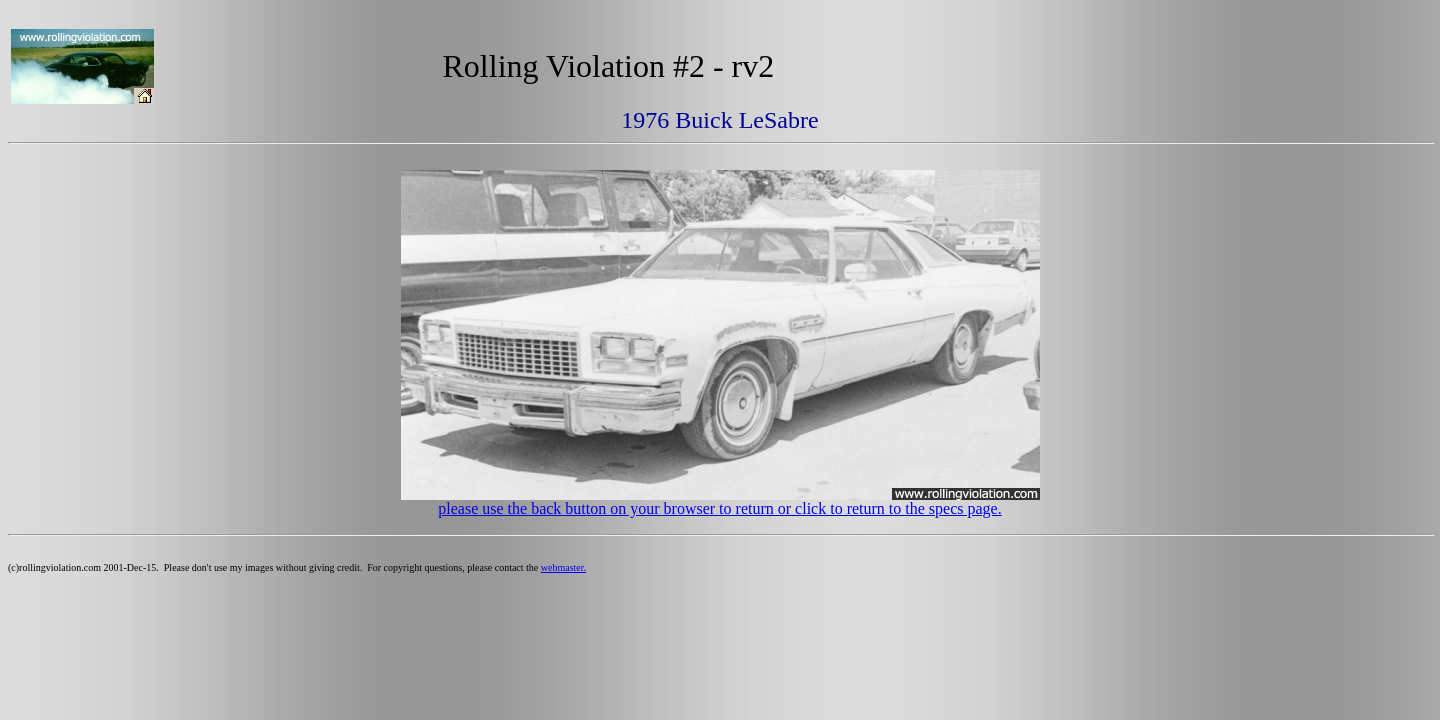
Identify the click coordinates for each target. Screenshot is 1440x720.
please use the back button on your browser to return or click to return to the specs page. (719, 508)
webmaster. (563, 567)
